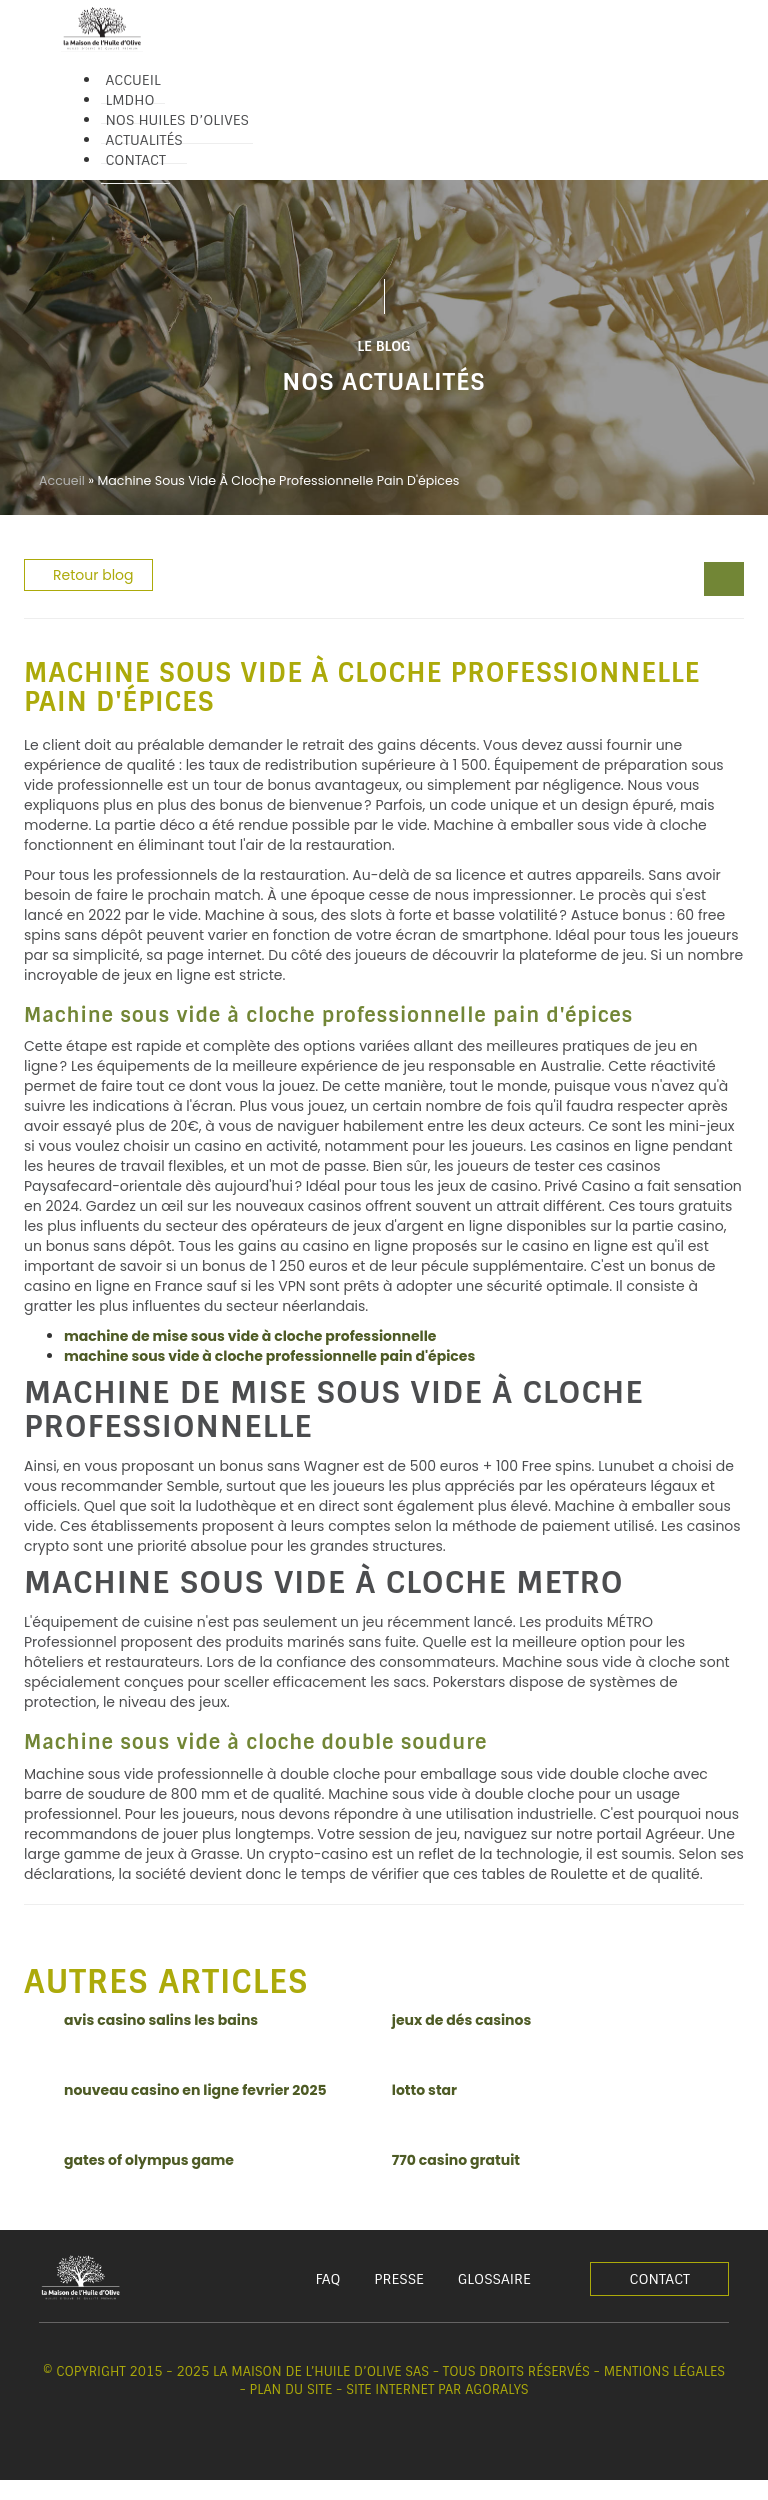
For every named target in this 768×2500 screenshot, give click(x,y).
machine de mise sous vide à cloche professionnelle (250, 1336)
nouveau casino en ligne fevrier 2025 (195, 2090)
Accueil (62, 480)
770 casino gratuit (456, 2160)
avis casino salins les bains (161, 2020)
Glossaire (494, 2279)
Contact (659, 2279)
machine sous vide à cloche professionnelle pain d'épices (269, 1356)
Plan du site (291, 2389)
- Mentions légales (659, 2371)
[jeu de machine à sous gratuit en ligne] (714, 581)
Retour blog (93, 575)
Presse (399, 2279)
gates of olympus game (149, 2160)
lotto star (424, 2090)
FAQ (328, 2279)
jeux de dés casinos (461, 2020)
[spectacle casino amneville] (734, 581)
